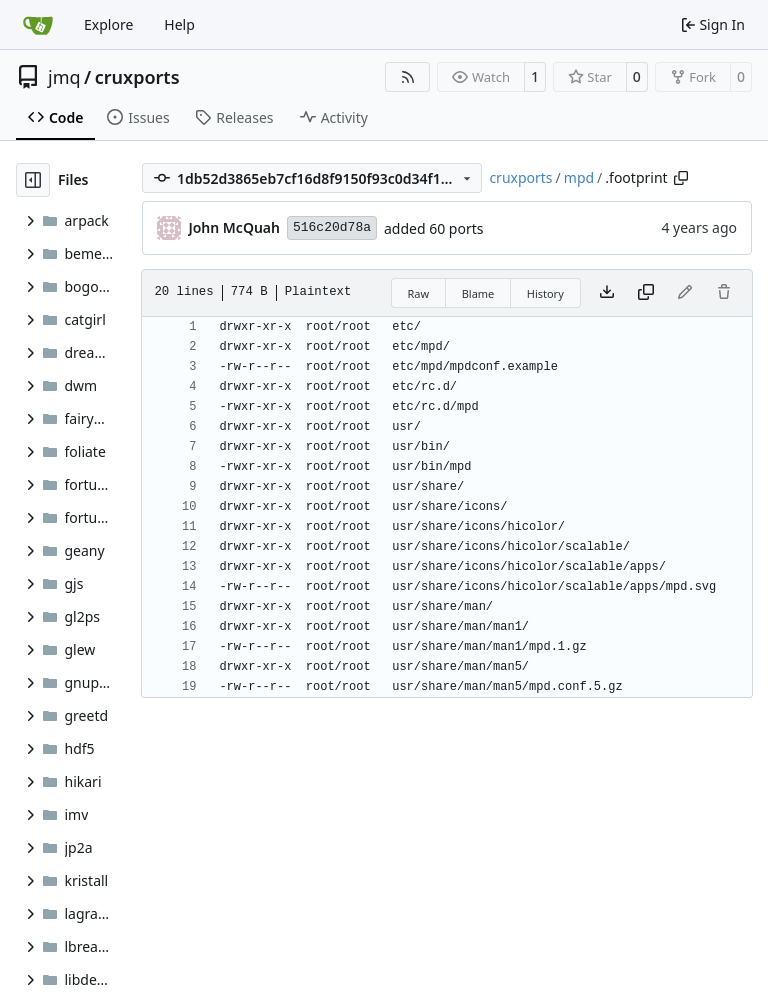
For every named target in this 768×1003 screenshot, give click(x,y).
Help (179, 24)
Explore (108, 24)
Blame (478, 293)
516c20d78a (332, 227)
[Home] (38, 25)
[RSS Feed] (408, 77)
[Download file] (607, 293)
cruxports (137, 77)
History (545, 293)
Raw (419, 293)
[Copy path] (681, 178)
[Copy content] (646, 293)
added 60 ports (434, 228)
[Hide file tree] (33, 180)
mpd (579, 177)
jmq (64, 77)
